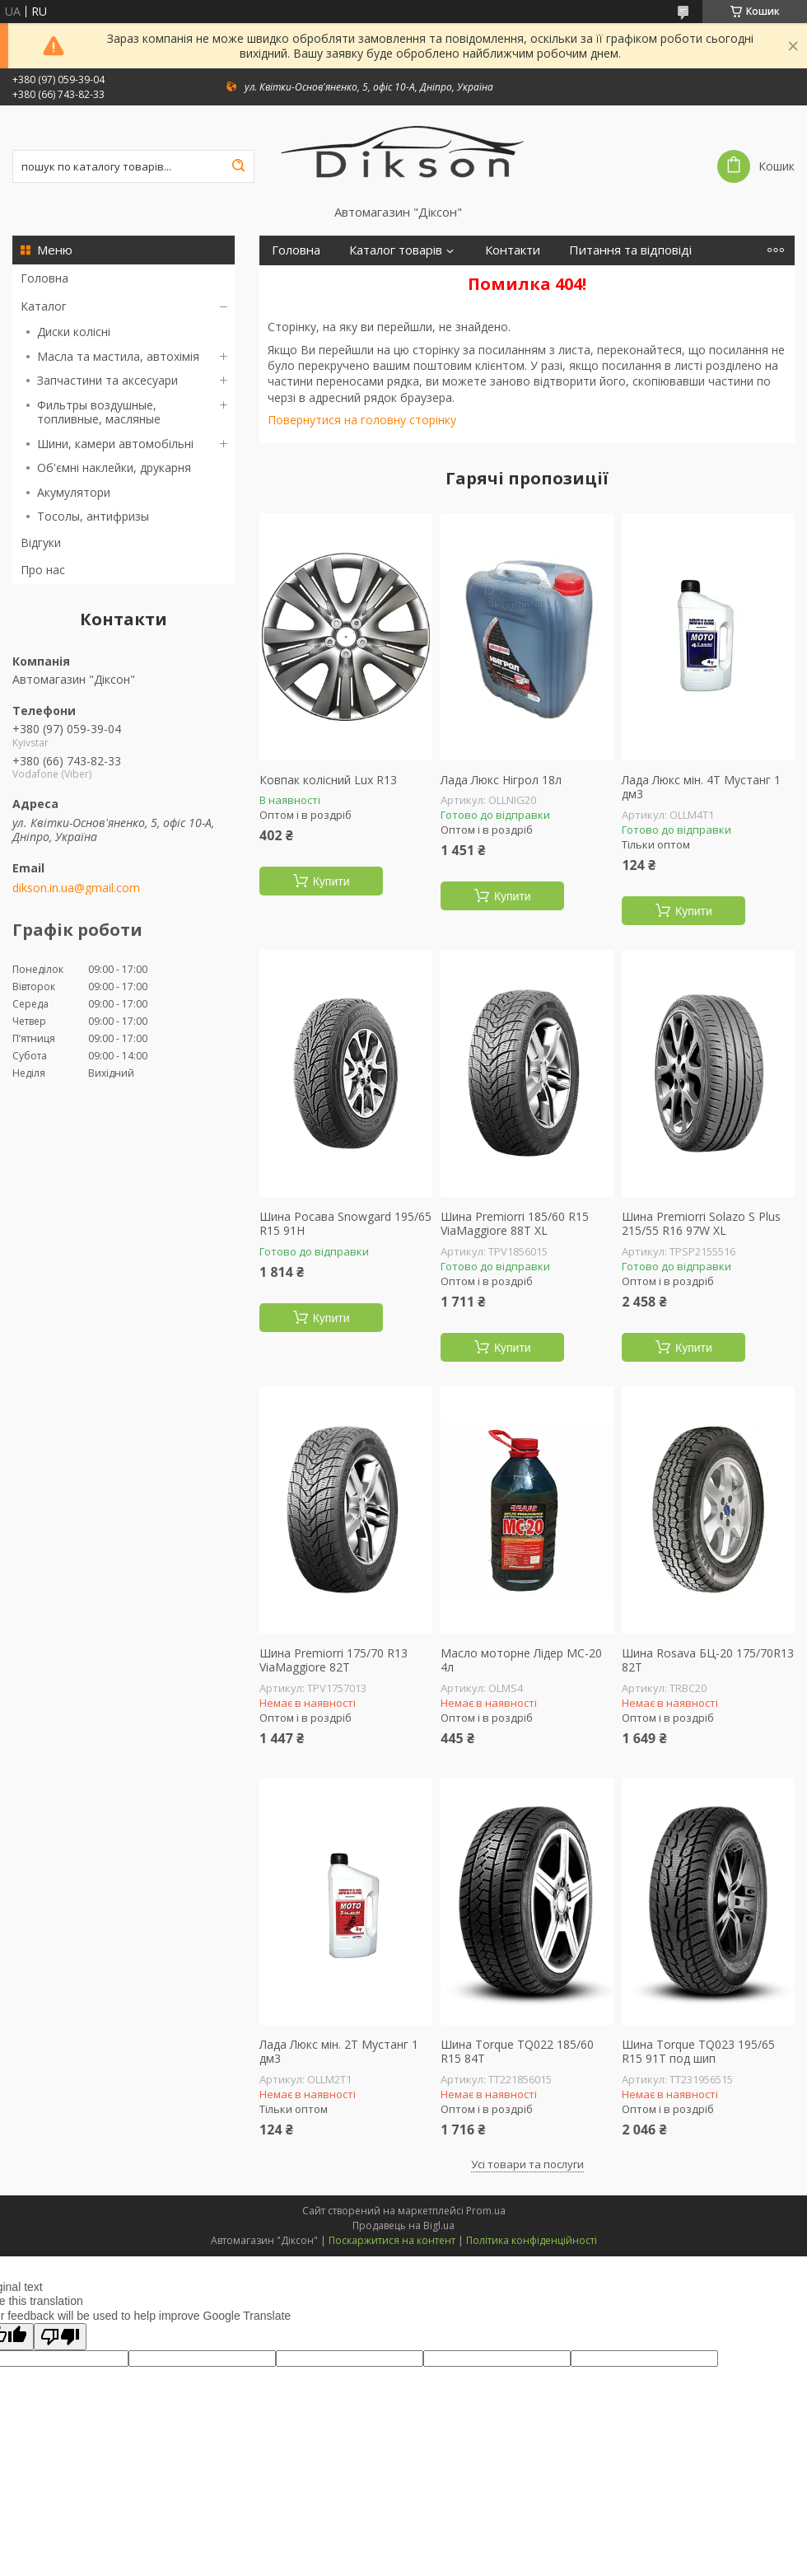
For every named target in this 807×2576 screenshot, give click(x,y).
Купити (331, 881)
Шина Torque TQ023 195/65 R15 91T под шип (698, 2051)
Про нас (43, 569)
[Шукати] (238, 166)
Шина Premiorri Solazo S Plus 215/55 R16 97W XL (701, 1223)
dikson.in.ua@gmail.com (76, 888)
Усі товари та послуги (527, 2164)
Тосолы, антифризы (93, 516)
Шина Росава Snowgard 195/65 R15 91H (345, 1223)
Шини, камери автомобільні (115, 443)
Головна (44, 278)
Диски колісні (73, 331)
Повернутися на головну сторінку (362, 420)
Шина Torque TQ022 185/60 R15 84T (517, 2051)
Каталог (44, 306)
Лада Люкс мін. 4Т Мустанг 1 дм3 (701, 787)
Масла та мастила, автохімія (118, 356)
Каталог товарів (395, 250)
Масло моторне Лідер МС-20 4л (521, 1660)
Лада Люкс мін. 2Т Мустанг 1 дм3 (338, 2051)
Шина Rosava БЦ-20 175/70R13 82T (708, 1660)
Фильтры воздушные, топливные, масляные (99, 412)
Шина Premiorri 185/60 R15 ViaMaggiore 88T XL (515, 1223)
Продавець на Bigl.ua (403, 2225)
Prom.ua (486, 2211)
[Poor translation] (60, 2336)
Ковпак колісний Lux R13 (328, 780)
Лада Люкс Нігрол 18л (501, 780)
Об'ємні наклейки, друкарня (114, 467)
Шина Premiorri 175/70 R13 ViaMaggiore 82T (333, 1660)
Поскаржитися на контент (392, 2240)
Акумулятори (73, 492)
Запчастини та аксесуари (107, 380)
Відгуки (41, 542)
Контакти (512, 250)
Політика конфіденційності (531, 2240)
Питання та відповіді (630, 250)
